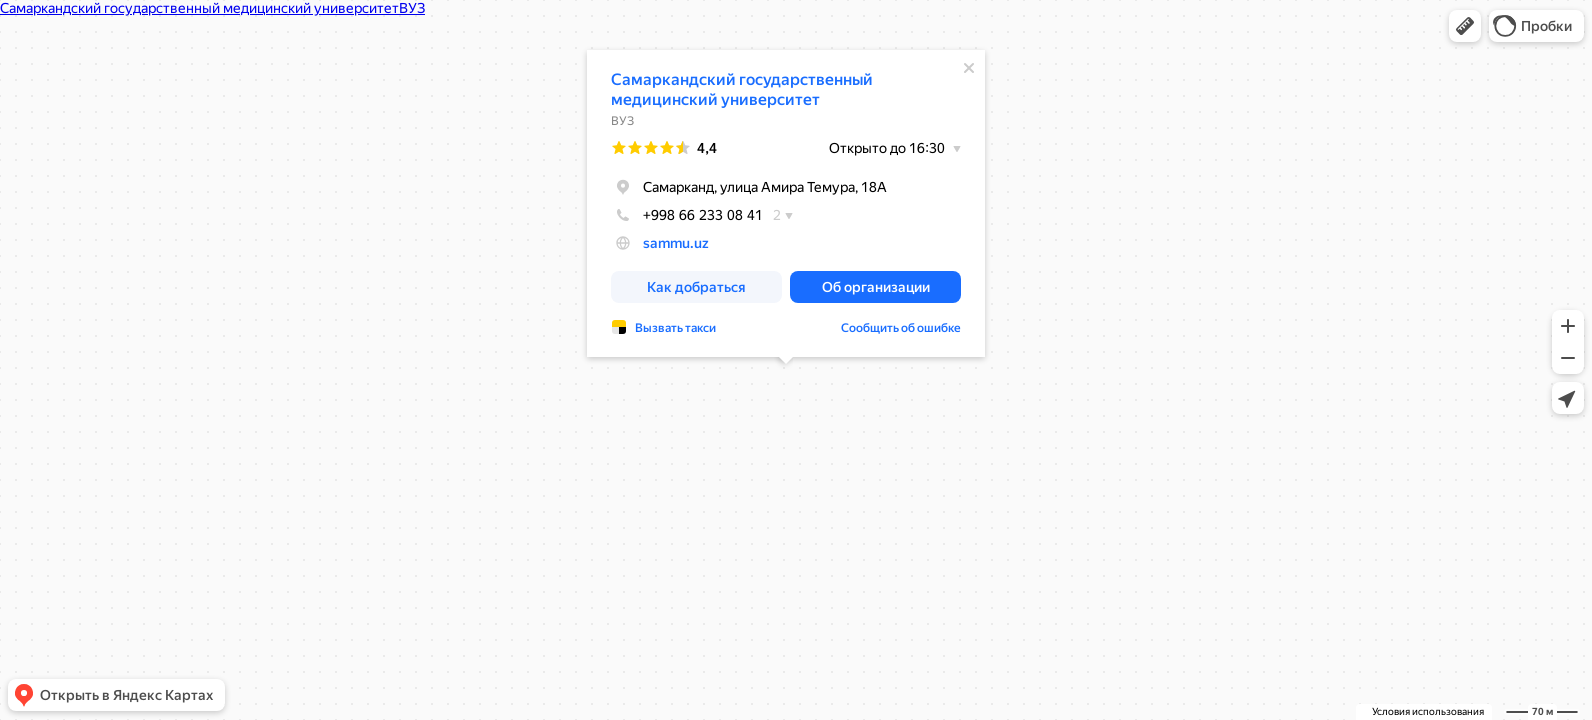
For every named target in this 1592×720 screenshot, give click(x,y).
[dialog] (786, 203)
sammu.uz (676, 243)
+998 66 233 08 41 (687, 215)
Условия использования (1428, 711)
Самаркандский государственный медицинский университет (742, 89)
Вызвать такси (675, 328)
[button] (1465, 26)
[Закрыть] (969, 68)
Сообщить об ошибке (901, 328)
